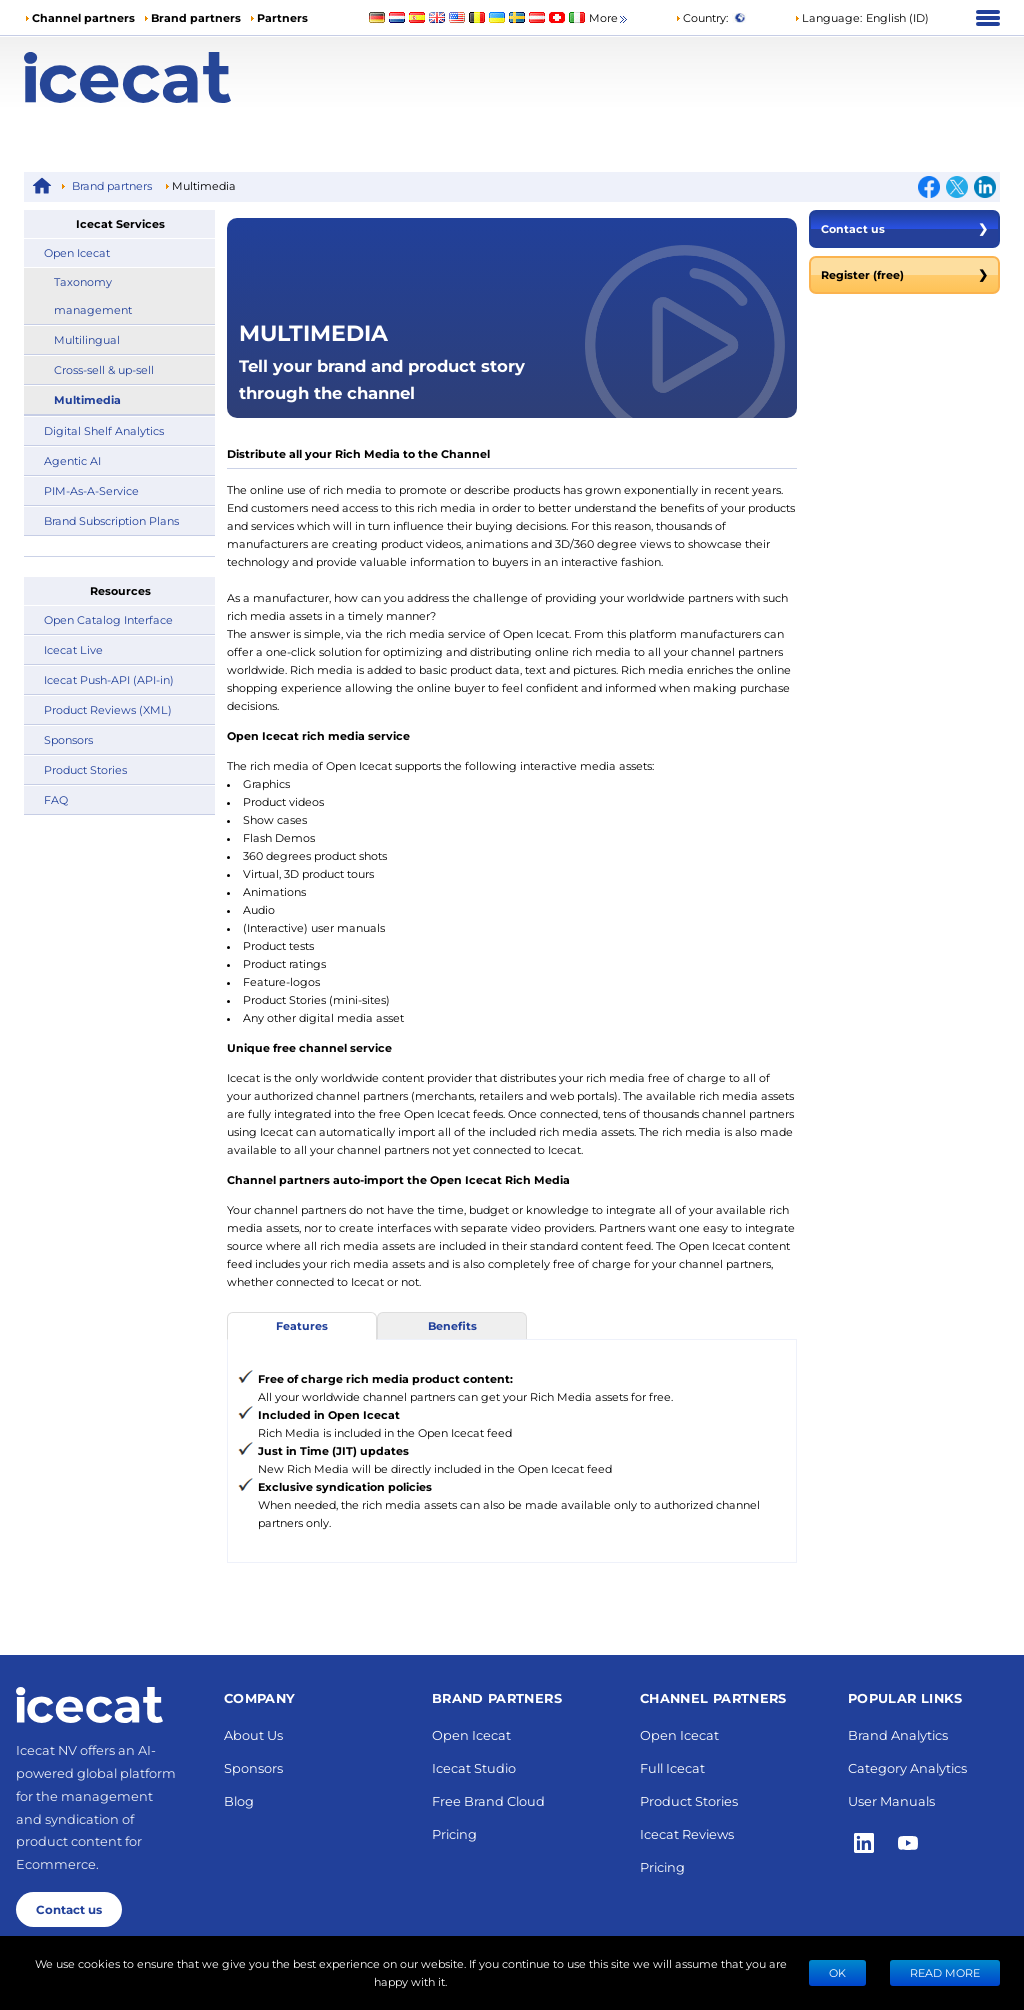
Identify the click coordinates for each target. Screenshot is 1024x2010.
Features (302, 1325)
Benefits (452, 1325)
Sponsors (68, 739)
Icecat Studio (474, 1767)
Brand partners (196, 17)
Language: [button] (828, 17)
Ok (837, 1972)
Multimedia (87, 399)
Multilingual (87, 339)
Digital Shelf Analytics (104, 430)
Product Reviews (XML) (108, 709)
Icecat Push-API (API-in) (109, 679)
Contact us (904, 229)
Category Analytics (907, 1767)
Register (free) (904, 275)
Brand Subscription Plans (111, 520)
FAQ (56, 799)
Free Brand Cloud (488, 1800)
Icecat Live (73, 649)
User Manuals (891, 1800)
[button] (861, 18)
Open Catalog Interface (108, 619)
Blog (239, 1800)
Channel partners (83, 17)
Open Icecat (77, 252)
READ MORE (945, 1972)
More (609, 18)
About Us (253, 1734)
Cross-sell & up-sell (104, 369)
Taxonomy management (93, 295)
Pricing (454, 1833)
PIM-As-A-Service (91, 490)
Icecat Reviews (687, 1833)
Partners (282, 17)
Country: (701, 17)
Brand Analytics (898, 1734)
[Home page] (146, 77)
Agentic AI (72, 460)
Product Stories (85, 769)
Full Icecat (672, 1767)
